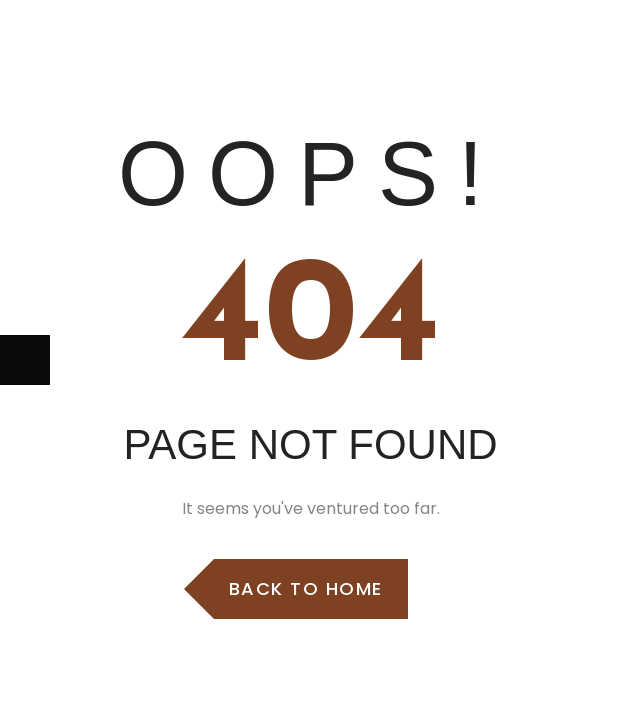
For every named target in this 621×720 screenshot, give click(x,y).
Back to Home (306, 588)
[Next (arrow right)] (25, 360)
